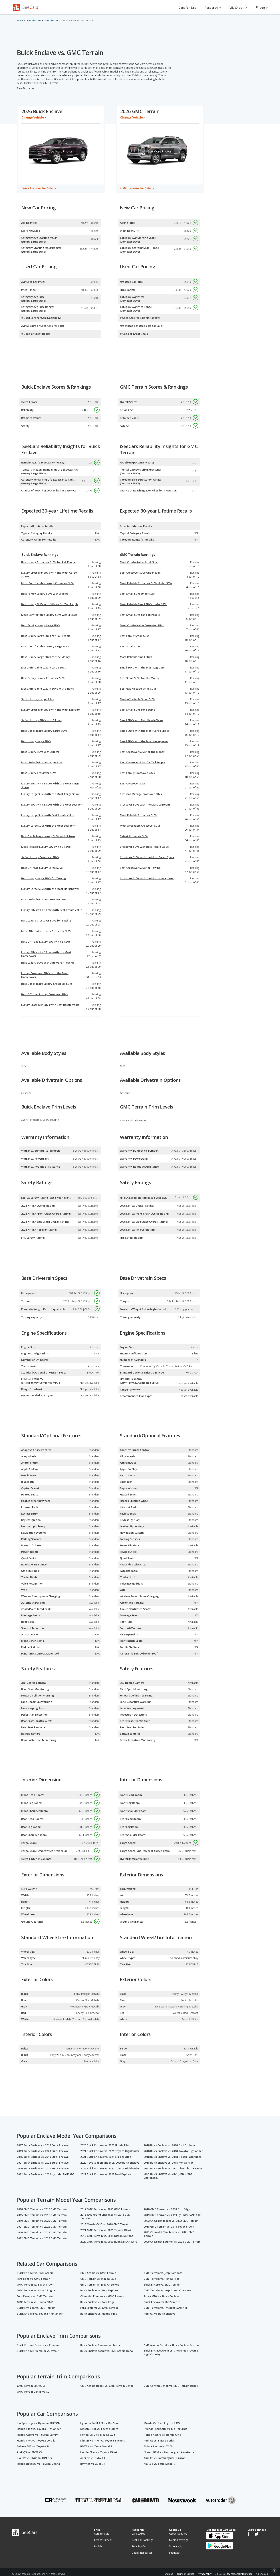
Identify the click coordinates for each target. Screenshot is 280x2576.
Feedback (174, 2552)
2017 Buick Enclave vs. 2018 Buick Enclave (43, 2145)
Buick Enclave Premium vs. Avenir (38, 2351)
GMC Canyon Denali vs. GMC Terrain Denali (171, 2386)
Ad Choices (262, 2573)
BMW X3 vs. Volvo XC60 (158, 2446)
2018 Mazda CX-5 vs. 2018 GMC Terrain (104, 2224)
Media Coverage (178, 2540)
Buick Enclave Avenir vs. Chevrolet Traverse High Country (171, 2352)
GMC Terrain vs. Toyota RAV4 (35, 2284)
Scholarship (175, 2546)
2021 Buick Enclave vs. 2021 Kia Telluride (105, 2157)
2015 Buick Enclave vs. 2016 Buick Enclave (43, 2157)
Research (213, 8)
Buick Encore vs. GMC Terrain (162, 2284)
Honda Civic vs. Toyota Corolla (36, 2440)
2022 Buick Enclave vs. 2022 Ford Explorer (106, 2174)
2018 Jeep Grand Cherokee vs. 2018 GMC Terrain (105, 2216)
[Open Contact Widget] (274, 2570)
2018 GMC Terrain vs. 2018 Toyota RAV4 (169, 2226)
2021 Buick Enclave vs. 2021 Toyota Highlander (109, 2151)
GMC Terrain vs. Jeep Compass (163, 2273)
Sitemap (169, 2573)
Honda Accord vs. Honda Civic (162, 2434)
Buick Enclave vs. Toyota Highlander (40, 2313)
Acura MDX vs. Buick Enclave (161, 2296)
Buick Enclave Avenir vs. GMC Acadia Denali (107, 2351)
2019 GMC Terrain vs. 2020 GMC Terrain (42, 2220)
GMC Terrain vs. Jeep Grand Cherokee (167, 2290)
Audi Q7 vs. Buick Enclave (159, 2313)
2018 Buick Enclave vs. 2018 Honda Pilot (168, 2162)
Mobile (98, 2546)
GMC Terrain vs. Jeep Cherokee (99, 2284)
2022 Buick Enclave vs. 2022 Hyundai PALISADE (45, 2174)
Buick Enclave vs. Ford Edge (97, 2302)
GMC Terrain (52, 20)
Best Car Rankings (142, 2540)
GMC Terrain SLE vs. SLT (32, 2386)
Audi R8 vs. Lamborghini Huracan (165, 2458)
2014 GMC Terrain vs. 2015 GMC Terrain (105, 2209)
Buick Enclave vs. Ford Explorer (99, 2290)
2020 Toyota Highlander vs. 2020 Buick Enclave (109, 2162)
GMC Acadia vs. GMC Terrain (98, 2273)
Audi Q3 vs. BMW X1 (92, 2458)
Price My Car (139, 2546)
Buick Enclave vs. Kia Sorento (162, 2302)
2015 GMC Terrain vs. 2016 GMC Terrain (42, 2215)
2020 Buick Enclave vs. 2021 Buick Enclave (43, 2168)
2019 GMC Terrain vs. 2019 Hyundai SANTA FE (172, 2215)
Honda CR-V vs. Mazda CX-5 (97, 2434)
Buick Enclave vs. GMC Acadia (35, 2273)
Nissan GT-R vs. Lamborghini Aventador (169, 2452)
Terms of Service (185, 2573)
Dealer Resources (142, 2552)
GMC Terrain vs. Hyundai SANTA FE (166, 2308)
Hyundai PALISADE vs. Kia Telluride (165, 2429)
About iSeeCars (178, 2533)
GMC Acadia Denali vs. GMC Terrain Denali (107, 2386)
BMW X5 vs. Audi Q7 (92, 2463)
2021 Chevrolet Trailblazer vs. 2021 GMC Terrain (169, 2234)
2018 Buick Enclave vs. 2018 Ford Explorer (169, 2145)
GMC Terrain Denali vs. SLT (34, 2391)
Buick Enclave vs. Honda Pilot (98, 2313)
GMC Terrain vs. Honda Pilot (161, 2278)
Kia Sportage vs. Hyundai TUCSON (38, 2423)
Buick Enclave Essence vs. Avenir (100, 2345)
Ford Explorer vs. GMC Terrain (99, 2308)
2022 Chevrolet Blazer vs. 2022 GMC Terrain (171, 2220)
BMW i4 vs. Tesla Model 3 (96, 2446)
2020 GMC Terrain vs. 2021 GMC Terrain (42, 2232)
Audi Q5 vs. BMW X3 (29, 2452)
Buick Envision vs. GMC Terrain (36, 2308)
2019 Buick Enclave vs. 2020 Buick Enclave (43, 2151)
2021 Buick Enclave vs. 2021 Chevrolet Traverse (173, 2168)
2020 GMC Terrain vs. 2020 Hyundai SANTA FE (108, 2241)
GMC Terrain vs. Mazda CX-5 (98, 2278)
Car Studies (138, 2533)
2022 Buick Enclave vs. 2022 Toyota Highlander (109, 2168)
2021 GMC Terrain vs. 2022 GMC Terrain (42, 2226)
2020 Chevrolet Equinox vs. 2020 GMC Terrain (172, 2241)
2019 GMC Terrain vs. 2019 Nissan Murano (106, 2236)
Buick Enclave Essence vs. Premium (39, 2345)
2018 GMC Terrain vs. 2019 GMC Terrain (42, 2209)
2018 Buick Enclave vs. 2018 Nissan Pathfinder (172, 2157)
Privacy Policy (204, 2573)
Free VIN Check (103, 2540)
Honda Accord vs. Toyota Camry (37, 2434)
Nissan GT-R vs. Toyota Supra (99, 2429)
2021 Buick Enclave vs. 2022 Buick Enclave (43, 2162)
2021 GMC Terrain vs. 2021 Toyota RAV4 (105, 2230)
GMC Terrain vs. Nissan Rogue (36, 2290)
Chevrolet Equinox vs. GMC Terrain (102, 2296)
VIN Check (238, 8)
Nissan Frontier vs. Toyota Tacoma (102, 2440)
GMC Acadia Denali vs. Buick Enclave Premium (172, 2345)
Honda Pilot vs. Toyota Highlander (39, 2429)
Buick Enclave (34, 20)
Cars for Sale (187, 8)
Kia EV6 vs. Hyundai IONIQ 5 (34, 2458)
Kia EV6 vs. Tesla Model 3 (159, 2463)
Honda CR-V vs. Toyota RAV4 (98, 2452)
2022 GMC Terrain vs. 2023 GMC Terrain (42, 2238)
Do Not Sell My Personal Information (234, 2573)
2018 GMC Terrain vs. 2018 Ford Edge (167, 2209)
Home (20, 20)
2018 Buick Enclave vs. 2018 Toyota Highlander (173, 2151)
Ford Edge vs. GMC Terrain (33, 2278)
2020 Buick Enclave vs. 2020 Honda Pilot (105, 2145)
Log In (261, 8)
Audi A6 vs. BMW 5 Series (159, 2440)
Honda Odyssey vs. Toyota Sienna (38, 2463)
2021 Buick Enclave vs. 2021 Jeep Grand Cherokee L (168, 2175)
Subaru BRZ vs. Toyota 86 (33, 2446)
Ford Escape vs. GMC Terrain (35, 2296)
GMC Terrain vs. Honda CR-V (35, 2302)
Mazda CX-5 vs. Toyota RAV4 (162, 2423)
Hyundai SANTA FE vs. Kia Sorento (101, 2423)
